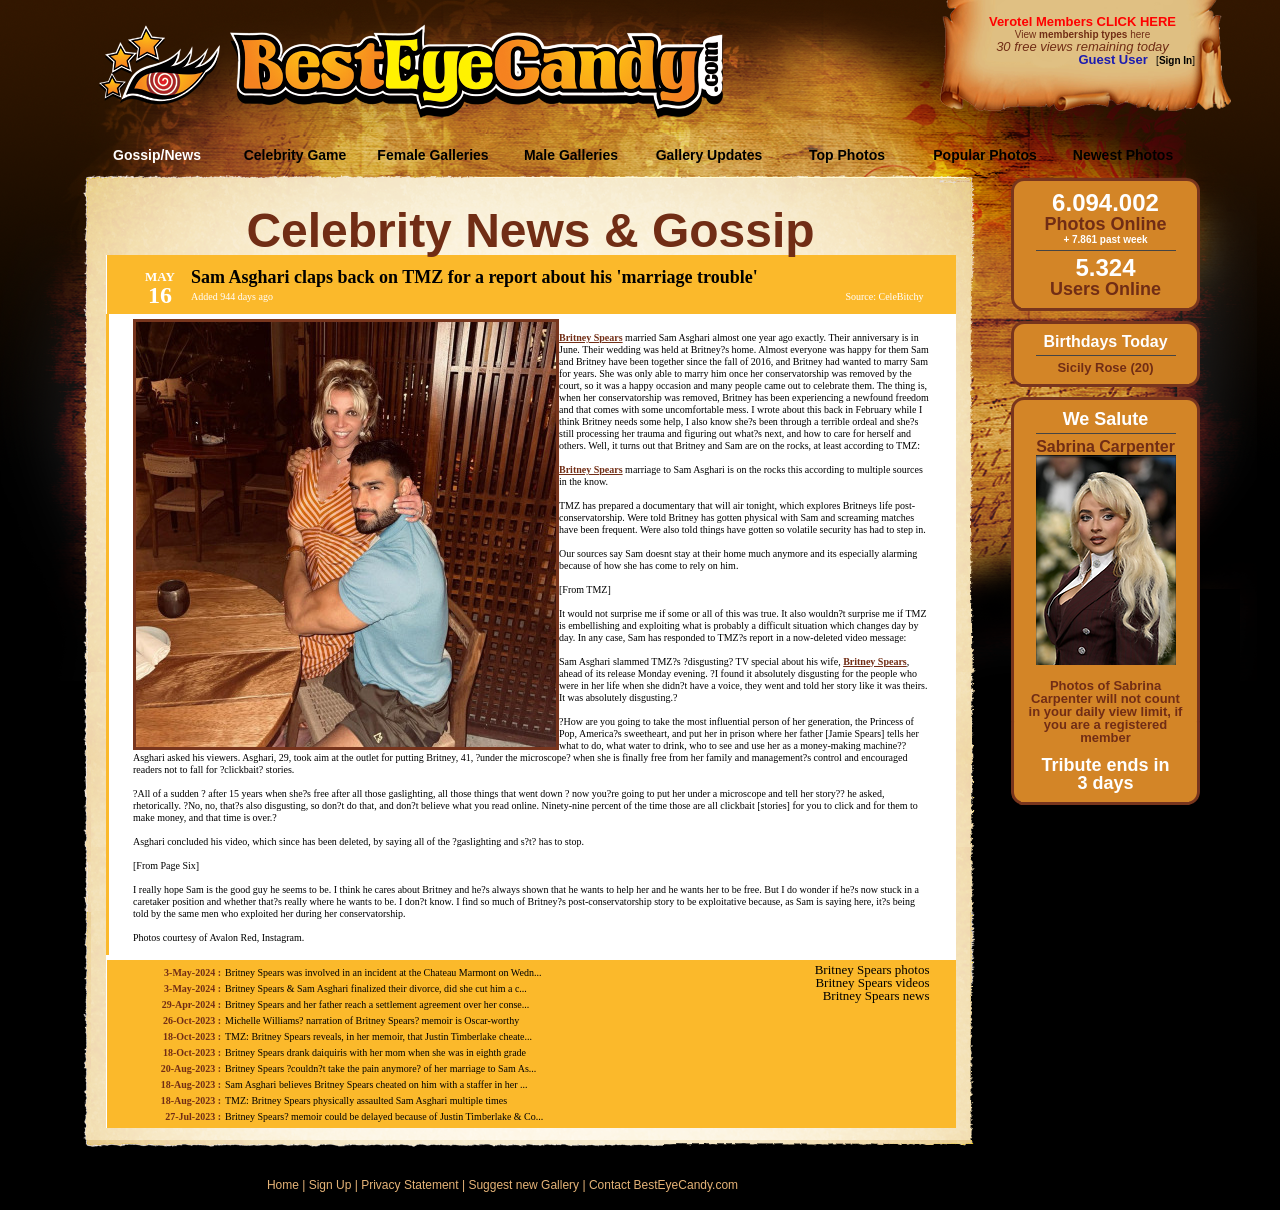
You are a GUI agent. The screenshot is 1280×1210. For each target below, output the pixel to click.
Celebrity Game (295, 155)
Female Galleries (432, 155)
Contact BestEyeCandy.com (663, 1185)
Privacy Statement (409, 1185)
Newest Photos (1123, 155)
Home (283, 1185)
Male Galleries (571, 155)
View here (1082, 34)
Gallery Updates (709, 155)
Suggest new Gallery (523, 1185)
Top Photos (847, 155)
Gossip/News (157, 155)
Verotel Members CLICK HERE (1082, 21)
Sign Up (330, 1185)
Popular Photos (984, 155)
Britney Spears (591, 337)
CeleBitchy (901, 296)
